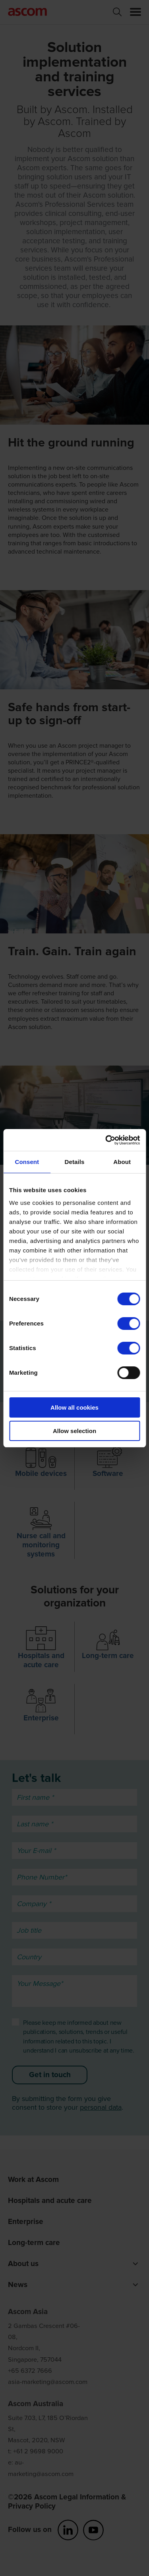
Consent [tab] (27, 1161)
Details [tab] (75, 1161)
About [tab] (122, 1161)
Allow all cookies (74, 1407)
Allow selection (74, 1430)
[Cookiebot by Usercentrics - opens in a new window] (106, 1140)
